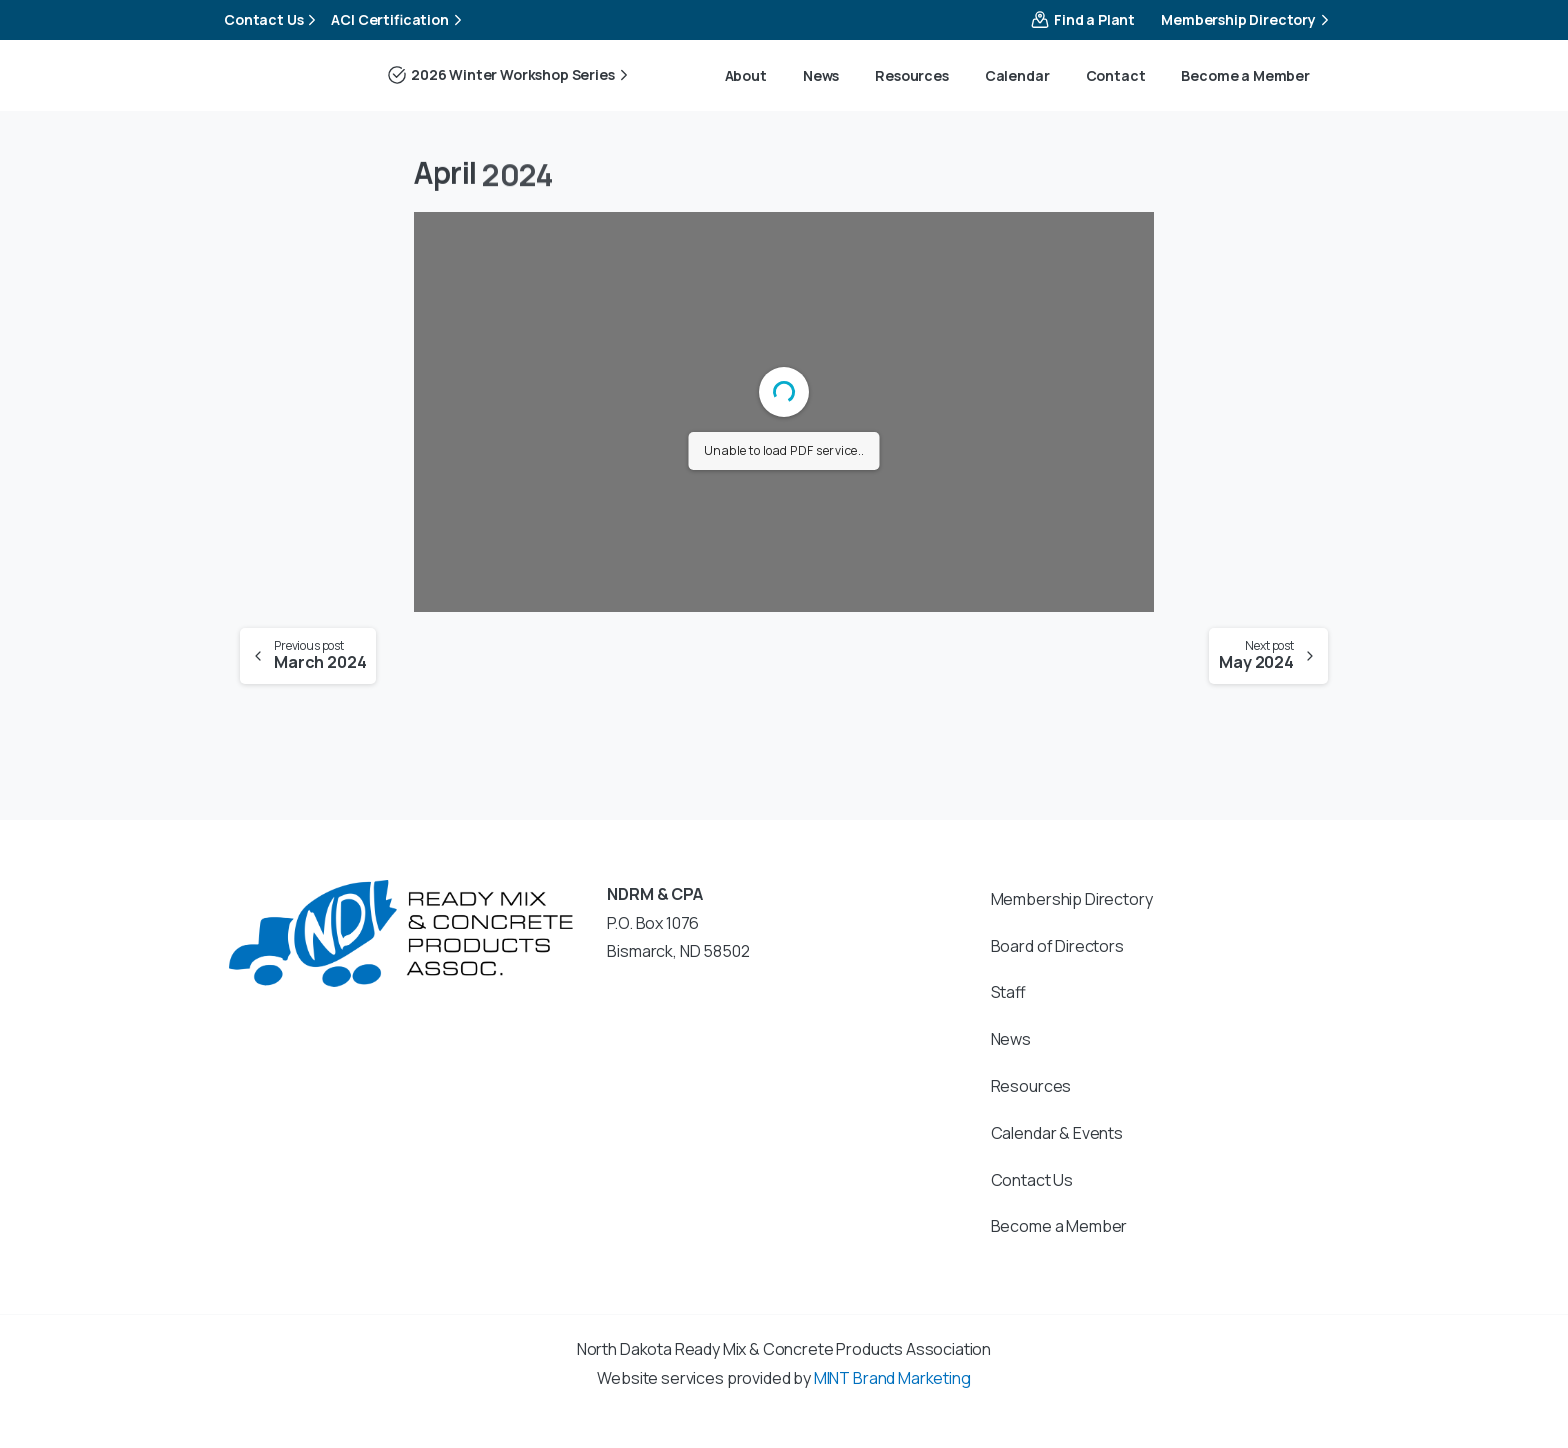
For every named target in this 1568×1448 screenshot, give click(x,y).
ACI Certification (398, 20)
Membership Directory (1247, 20)
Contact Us (272, 20)
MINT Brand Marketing (892, 1378)
